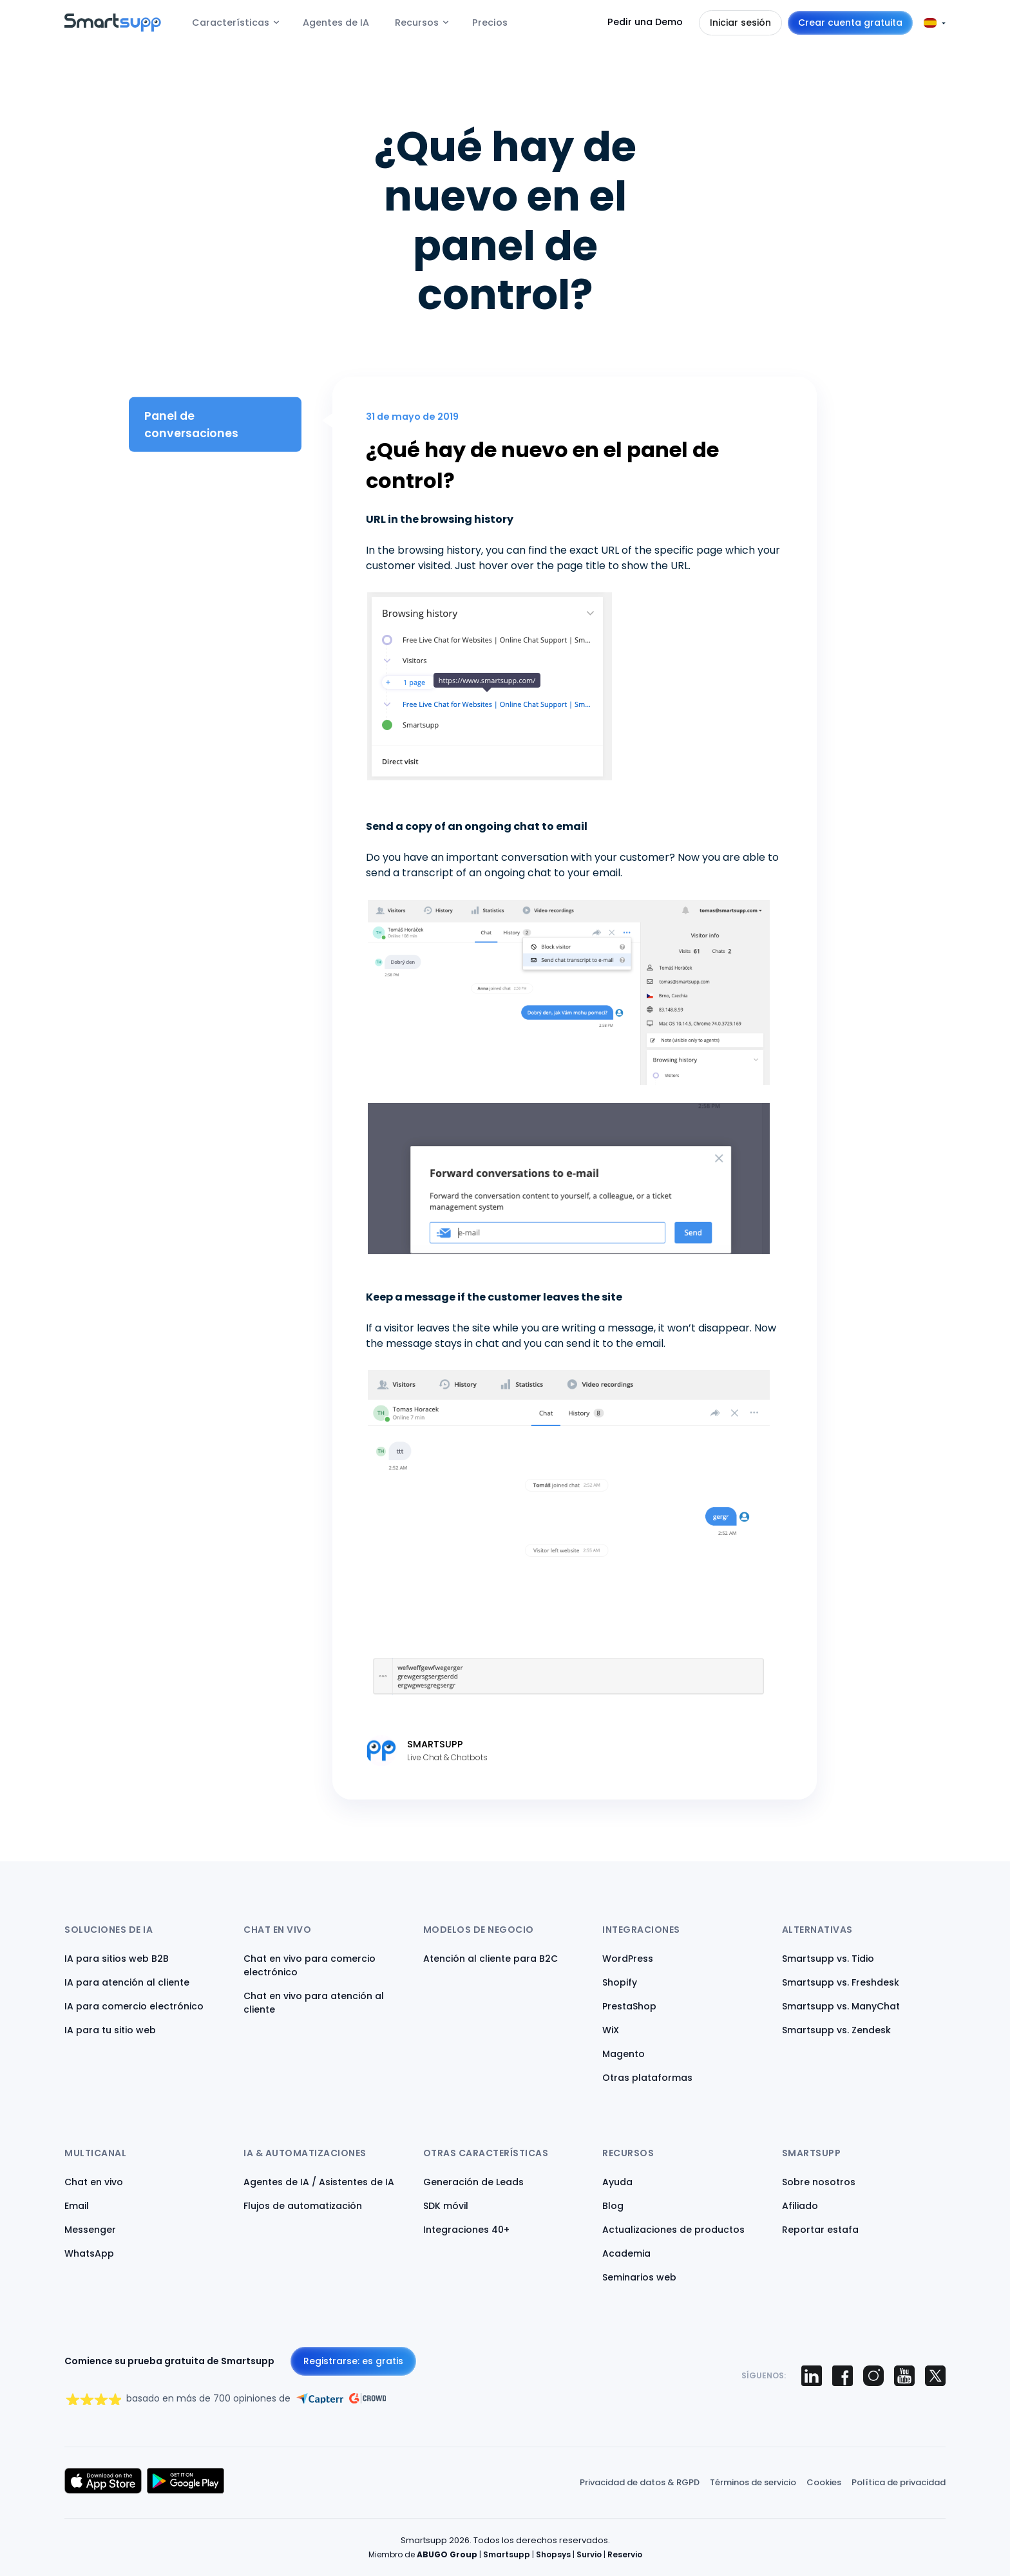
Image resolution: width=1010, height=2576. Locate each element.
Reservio (624, 2554)
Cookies (823, 2482)
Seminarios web (639, 2277)
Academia (626, 2253)
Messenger (90, 2229)
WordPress (627, 1958)
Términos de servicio (753, 2482)
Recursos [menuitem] (417, 22)
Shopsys (553, 2554)
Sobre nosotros (818, 2182)
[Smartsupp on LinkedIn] (811, 2375)
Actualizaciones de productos (673, 2229)
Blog (613, 2205)
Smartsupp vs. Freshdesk (840, 1982)
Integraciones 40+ (466, 2229)
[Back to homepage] (112, 28)
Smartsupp (506, 2554)
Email (76, 2205)
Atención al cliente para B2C (490, 1958)
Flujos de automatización (302, 2205)
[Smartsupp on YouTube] (904, 2375)
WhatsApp (89, 2253)
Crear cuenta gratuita (850, 22)
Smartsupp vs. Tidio (828, 1958)
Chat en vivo (93, 2182)
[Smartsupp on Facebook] (842, 2375)
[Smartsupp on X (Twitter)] (935, 2375)
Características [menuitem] (230, 22)
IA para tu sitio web (110, 2030)
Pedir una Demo (645, 21)
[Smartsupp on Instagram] (873, 2375)
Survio (589, 2554)
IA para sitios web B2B (116, 1958)
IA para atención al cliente (126, 1982)
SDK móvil (445, 2205)
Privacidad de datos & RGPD (640, 2482)
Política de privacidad (899, 2482)
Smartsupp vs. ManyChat (841, 2006)
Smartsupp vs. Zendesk (836, 2030)
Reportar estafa (820, 2229)
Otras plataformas (647, 2077)
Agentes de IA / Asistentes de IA (318, 2182)
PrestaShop (629, 2006)
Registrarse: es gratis (353, 2361)
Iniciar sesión (740, 22)
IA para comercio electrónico (134, 2006)
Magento (623, 2053)
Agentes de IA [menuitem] (336, 22)
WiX (610, 2030)
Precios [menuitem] (490, 22)
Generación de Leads (473, 2182)
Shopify (619, 1982)
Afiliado (800, 2205)
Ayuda (617, 2182)
